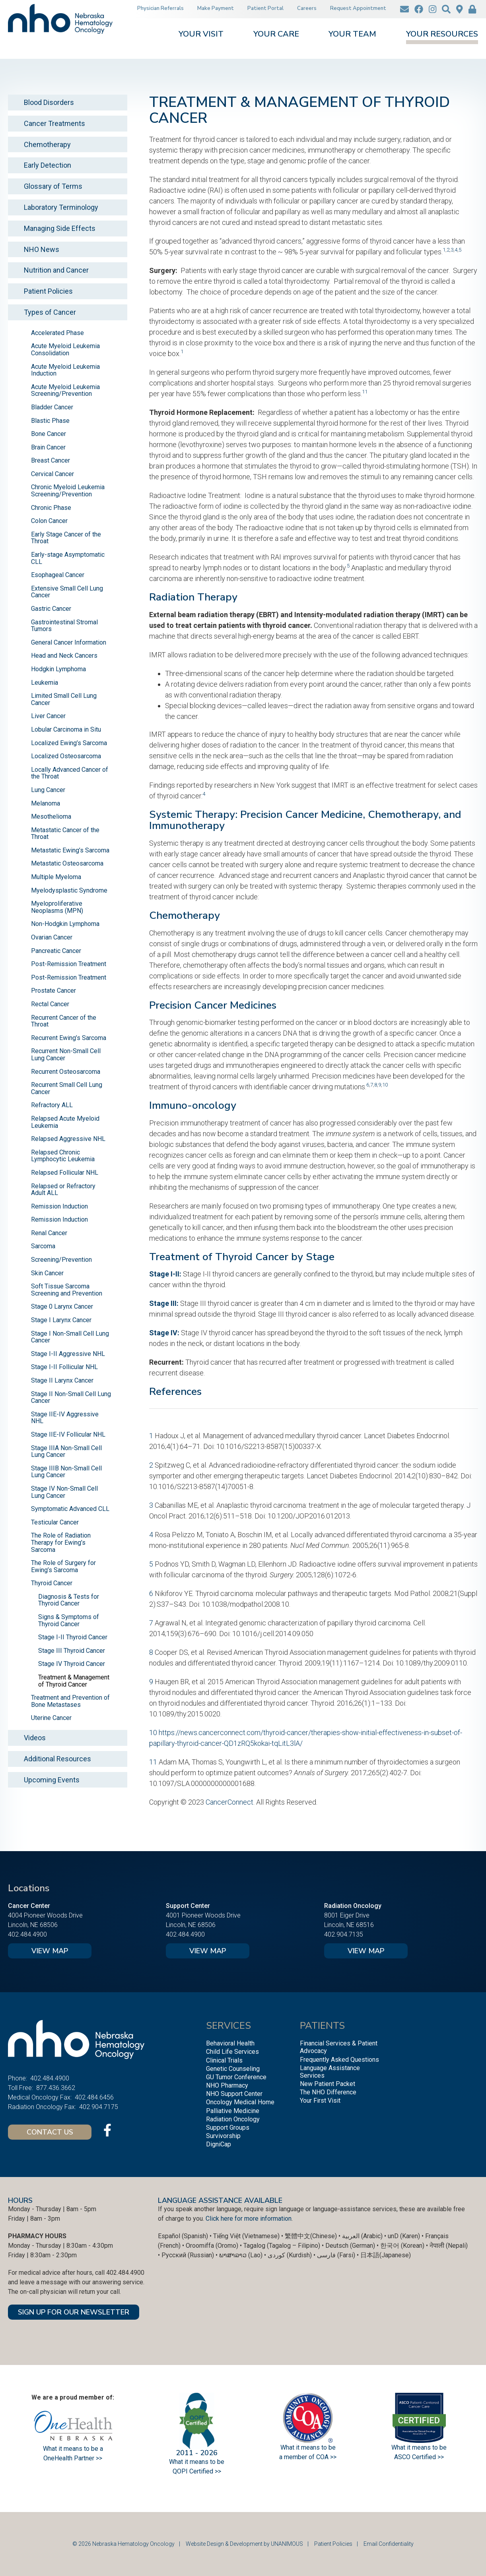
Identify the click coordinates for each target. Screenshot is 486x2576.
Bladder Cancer (52, 407)
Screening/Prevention (61, 1259)
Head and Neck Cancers (64, 655)
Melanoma (45, 803)
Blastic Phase (50, 420)
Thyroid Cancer (51, 1583)
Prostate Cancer (53, 990)
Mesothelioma (51, 816)
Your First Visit (320, 2100)
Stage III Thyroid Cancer (71, 1650)
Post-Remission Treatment (68, 964)
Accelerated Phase (57, 333)
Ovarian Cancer (51, 937)
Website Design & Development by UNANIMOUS (244, 2544)
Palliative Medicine (232, 2111)
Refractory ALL (52, 1105)
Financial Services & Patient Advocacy (338, 2047)
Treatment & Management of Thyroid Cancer (73, 1680)
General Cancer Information (68, 642)
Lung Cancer (48, 790)
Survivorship (223, 2136)
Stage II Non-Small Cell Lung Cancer (71, 1397)
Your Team (352, 34)
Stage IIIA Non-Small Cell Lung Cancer (66, 1451)
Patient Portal (265, 8)
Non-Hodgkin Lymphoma (65, 924)
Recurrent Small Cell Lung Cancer (66, 1088)
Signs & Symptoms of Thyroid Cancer (68, 1620)
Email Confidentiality (389, 2544)
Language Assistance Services (330, 2071)
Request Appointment (358, 8)
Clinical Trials (224, 2060)
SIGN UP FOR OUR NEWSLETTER (73, 2312)
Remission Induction (59, 1206)
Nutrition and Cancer (56, 270)
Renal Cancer (49, 1233)
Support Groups (227, 2127)
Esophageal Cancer (57, 575)
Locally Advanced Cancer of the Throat (69, 773)
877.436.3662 (55, 2088)
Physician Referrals (160, 8)
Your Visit (201, 34)
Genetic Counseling (233, 2068)
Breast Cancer (50, 460)
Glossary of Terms (53, 186)
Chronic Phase (51, 507)
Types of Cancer (50, 312)
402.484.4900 (27, 1934)
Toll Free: (20, 2088)
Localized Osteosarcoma (66, 756)
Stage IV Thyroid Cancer (71, 1664)
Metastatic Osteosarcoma (67, 863)
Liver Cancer (48, 716)
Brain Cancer (48, 447)
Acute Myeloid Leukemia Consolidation (65, 349)
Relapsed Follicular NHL (64, 1172)
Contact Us (50, 2132)
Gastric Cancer (51, 608)
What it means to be (419, 2447)
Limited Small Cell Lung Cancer (64, 699)
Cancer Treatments (54, 123)
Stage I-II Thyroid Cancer (72, 1637)
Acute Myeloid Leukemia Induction (65, 370)
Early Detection (47, 165)
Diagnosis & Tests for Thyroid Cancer (68, 1600)
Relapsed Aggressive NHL (68, 1139)
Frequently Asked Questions (339, 2059)
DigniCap (218, 2144)
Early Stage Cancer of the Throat (66, 538)
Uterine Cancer (51, 1718)
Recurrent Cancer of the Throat (63, 1021)
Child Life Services (232, 2051)
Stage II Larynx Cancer (62, 1380)
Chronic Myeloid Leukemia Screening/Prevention (68, 490)
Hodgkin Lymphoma (58, 669)
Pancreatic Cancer (56, 951)
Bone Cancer (48, 434)
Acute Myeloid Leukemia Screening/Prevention (65, 390)
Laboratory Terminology (61, 207)
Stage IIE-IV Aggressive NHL (65, 1417)
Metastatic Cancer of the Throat (65, 833)
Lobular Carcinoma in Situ (66, 729)
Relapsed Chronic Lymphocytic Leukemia (63, 1156)
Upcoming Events (52, 1780)
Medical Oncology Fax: (40, 2097)
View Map (49, 1951)
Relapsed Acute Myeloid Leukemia (65, 1122)
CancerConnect (229, 1802)
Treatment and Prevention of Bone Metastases (70, 1701)
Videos (35, 1737)
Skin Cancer (47, 1273)
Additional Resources (57, 1759)
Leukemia (44, 682)
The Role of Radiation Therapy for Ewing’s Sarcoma (61, 1542)
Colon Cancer (49, 521)
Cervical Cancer (52, 474)
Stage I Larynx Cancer (61, 1320)
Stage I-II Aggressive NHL (68, 1354)
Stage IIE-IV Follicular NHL (68, 1434)
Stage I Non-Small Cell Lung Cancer (70, 1337)
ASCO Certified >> (419, 2457)
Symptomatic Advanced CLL (70, 1509)
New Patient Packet (327, 2084)
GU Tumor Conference (236, 2077)
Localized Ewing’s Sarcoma (69, 743)
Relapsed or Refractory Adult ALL (63, 1189)
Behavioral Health (230, 2043)
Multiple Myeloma (56, 877)
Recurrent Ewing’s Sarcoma (68, 1038)
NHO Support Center (234, 2094)
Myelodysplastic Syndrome (69, 890)
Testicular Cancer (55, 1522)
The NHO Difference (328, 2092)
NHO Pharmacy (227, 2085)
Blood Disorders (49, 102)
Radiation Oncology (233, 2119)
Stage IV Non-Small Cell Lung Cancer (64, 1492)
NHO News (41, 249)
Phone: (17, 2078)
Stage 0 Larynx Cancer (62, 1306)
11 (364, 391)
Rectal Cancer (50, 1004)
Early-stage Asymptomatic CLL (68, 558)
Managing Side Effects (59, 228)
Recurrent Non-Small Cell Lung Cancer (66, 1054)
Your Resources (442, 34)
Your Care (276, 34)
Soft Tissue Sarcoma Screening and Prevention (66, 1289)
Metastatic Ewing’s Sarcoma (70, 850)
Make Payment (215, 8)
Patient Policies (48, 291)
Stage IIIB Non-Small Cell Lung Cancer (66, 1471)
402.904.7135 (343, 1934)
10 (385, 1084)
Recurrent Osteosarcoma (65, 1071)
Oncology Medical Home (240, 2102)
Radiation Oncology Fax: (42, 2107)
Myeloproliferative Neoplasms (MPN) (57, 907)
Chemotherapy (47, 144)
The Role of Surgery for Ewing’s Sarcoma (63, 1566)
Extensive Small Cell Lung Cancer (67, 592)
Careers (307, 8)
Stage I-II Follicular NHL (64, 1367)
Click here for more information (249, 2218)
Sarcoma (43, 1246)
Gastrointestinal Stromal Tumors (64, 625)
